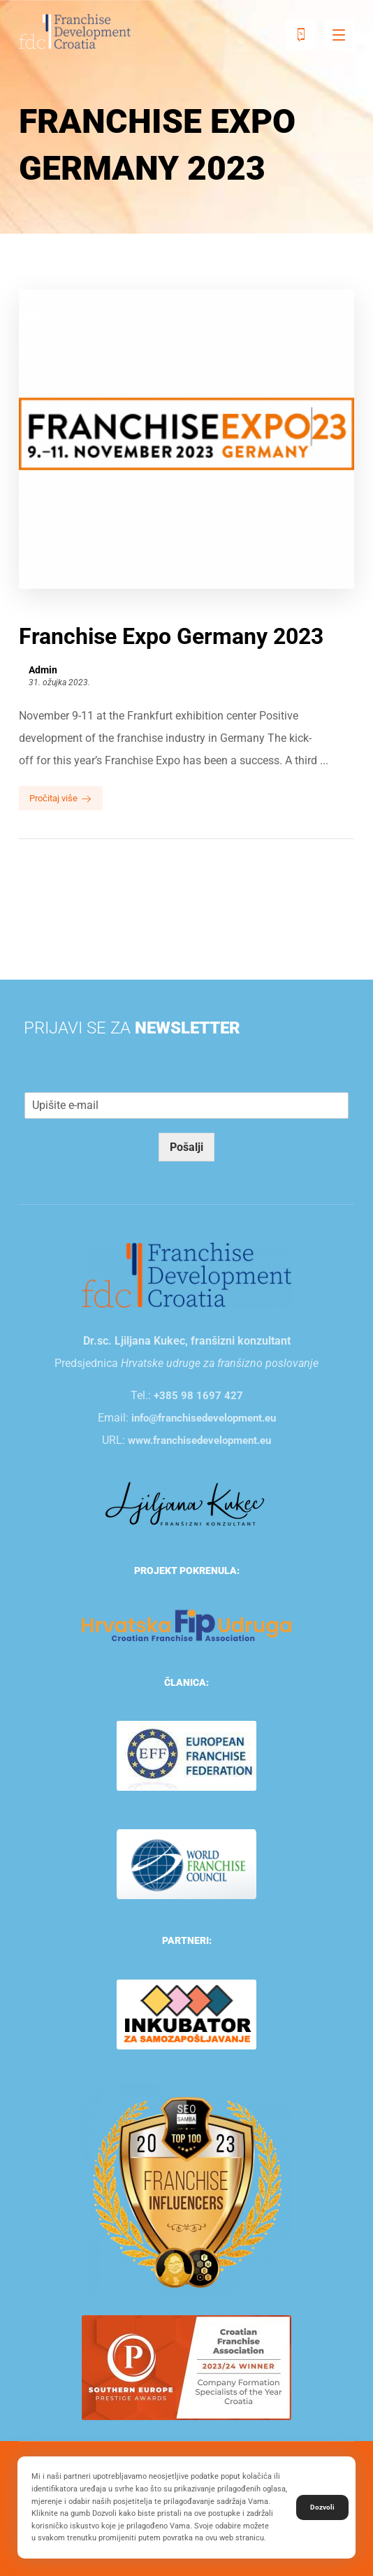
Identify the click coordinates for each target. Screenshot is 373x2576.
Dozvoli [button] (322, 2507)
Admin (43, 670)
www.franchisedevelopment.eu (199, 1440)
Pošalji (186, 1147)
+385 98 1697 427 (198, 1395)
